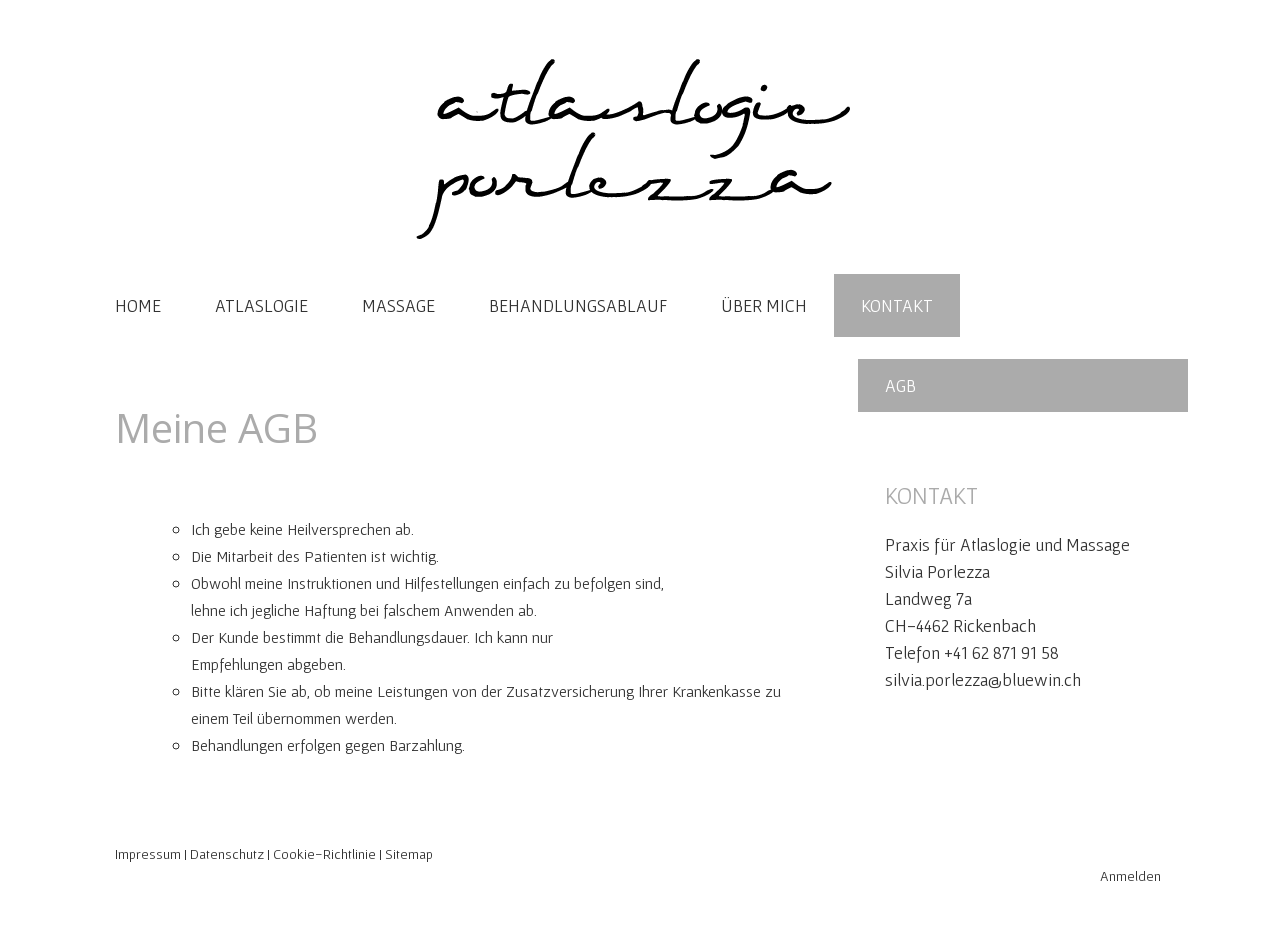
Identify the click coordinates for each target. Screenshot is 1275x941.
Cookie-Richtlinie (324, 854)
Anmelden (1130, 876)
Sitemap (409, 854)
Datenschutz (227, 854)
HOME (138, 305)
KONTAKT (897, 305)
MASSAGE (398, 305)
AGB (900, 385)
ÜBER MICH (764, 305)
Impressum (148, 854)
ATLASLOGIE (261, 305)
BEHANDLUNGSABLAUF (578, 305)
